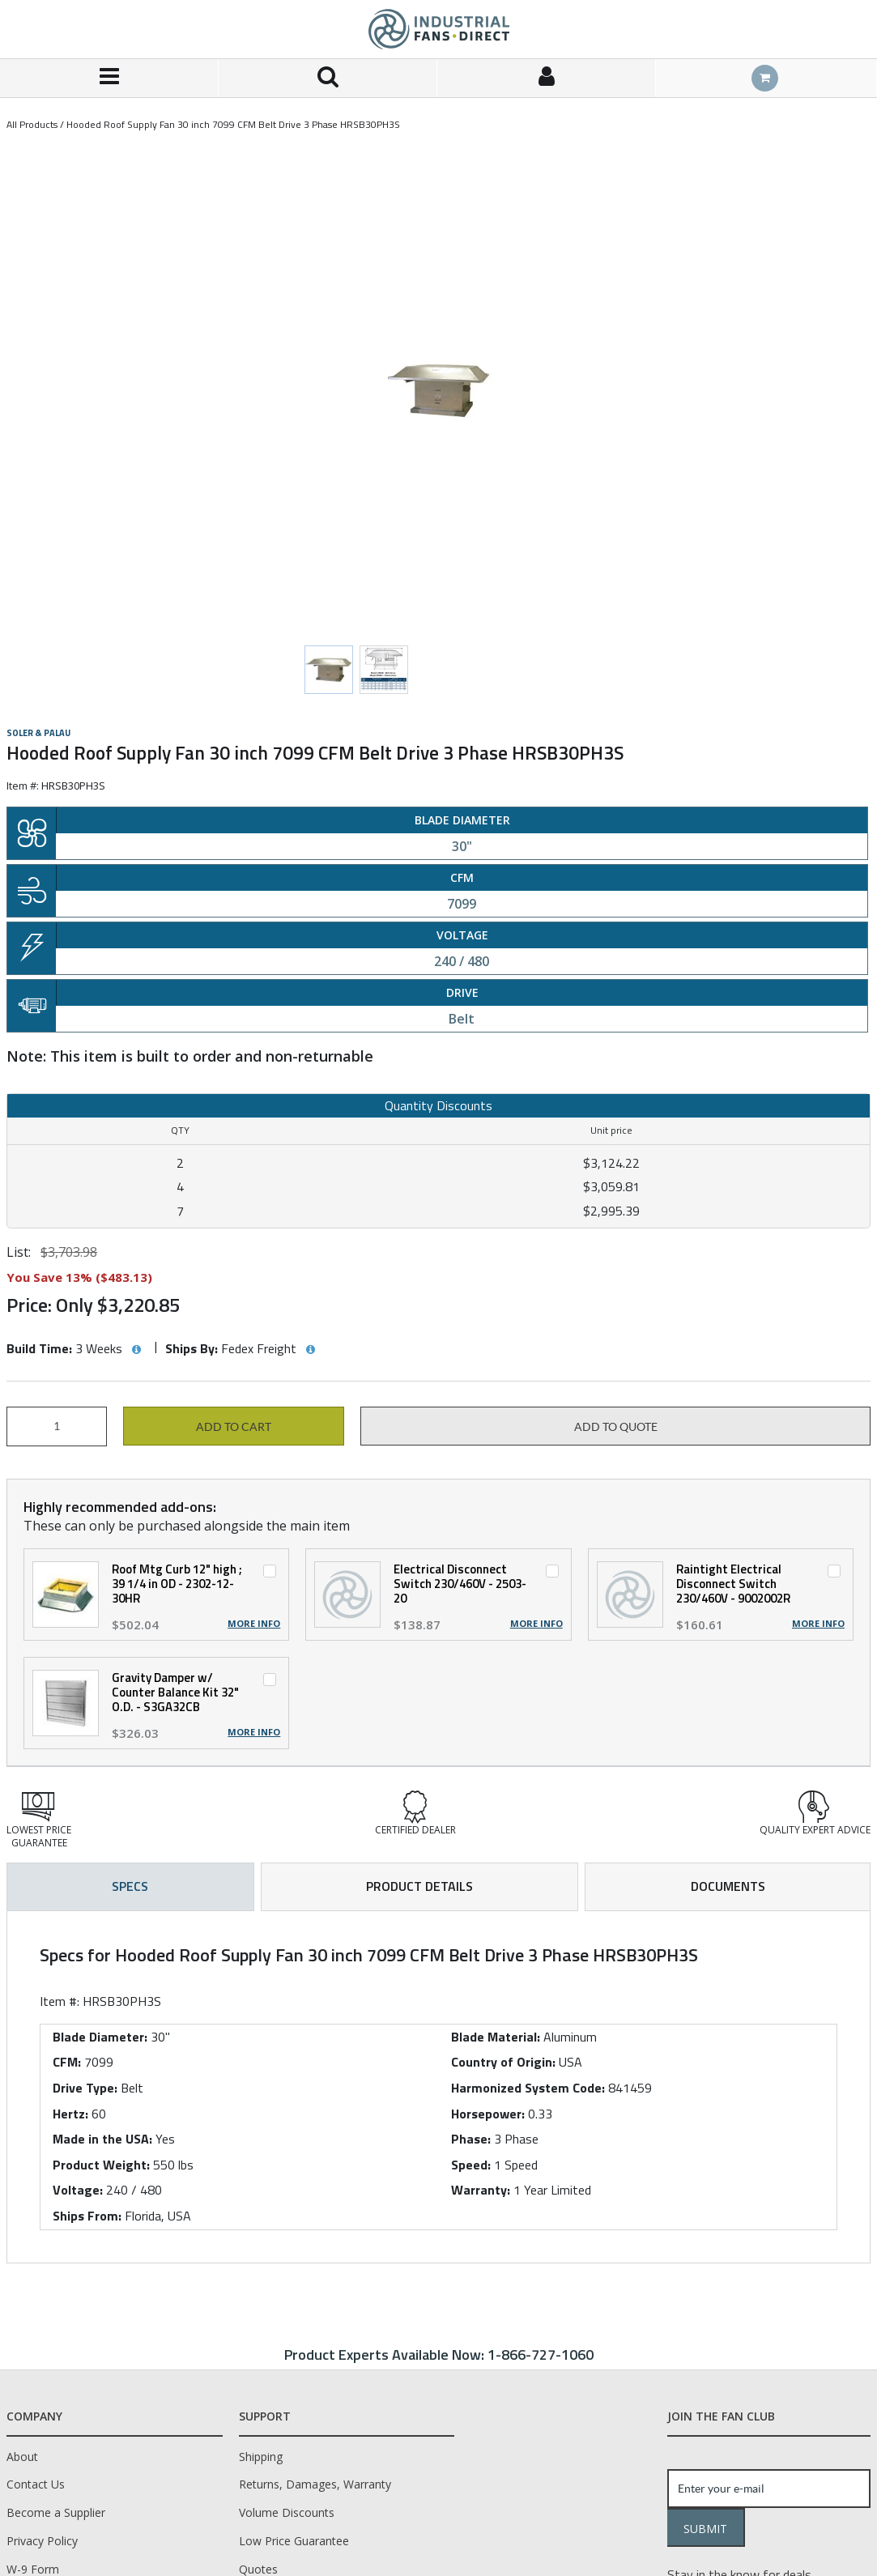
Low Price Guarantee (294, 2540)
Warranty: (480, 2189)
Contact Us (35, 2484)
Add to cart (233, 1426)
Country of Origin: (503, 2061)
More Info (254, 1623)
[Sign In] (546, 78)
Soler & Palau (38, 732)
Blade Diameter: (100, 2036)
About (22, 2456)
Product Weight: (101, 2164)
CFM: (67, 2061)
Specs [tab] (130, 1886)
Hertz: (70, 2113)
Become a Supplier (55, 2512)
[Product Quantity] (56, 1426)
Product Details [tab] (419, 1886)
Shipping (261, 2456)
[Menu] (109, 78)
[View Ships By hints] (310, 1350)
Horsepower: (488, 2113)
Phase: (471, 2138)
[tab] (438, 2087)
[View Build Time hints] (136, 1350)
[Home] (439, 29)
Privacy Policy (42, 2540)
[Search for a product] (328, 78)
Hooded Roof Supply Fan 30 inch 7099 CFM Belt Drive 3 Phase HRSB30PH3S (233, 124)
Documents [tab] (728, 1886)
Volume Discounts (286, 2512)
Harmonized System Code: (528, 2087)
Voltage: (78, 2189)
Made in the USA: (102, 2138)
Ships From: (87, 2215)
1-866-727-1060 (540, 2354)
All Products (31, 124)
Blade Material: (495, 2036)
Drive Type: (85, 2087)
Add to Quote (616, 1426)
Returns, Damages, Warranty (315, 2484)
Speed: (471, 2164)
